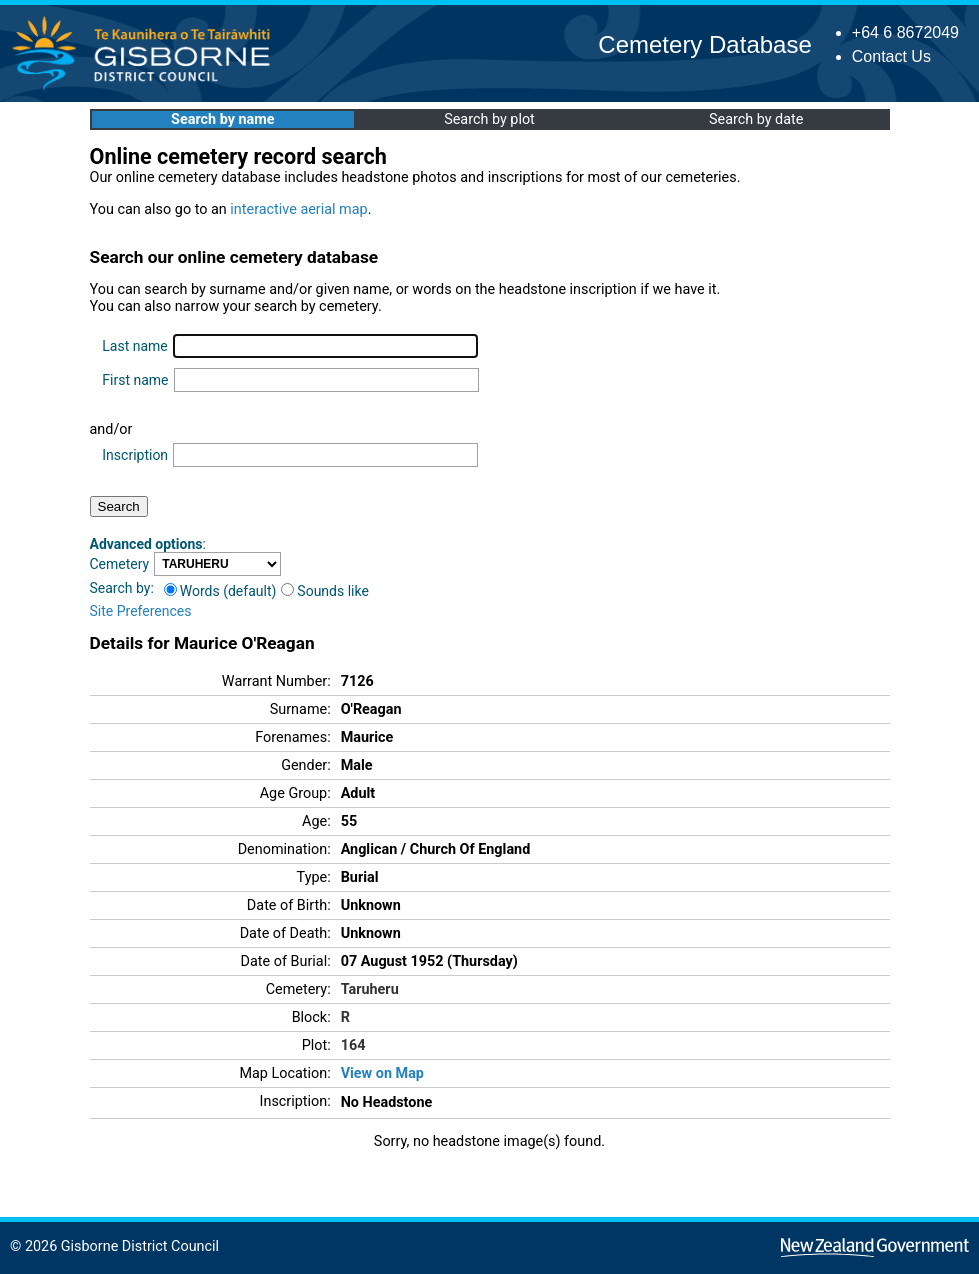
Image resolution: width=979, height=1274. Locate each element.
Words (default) (220, 591)
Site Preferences (141, 611)
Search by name (222, 119)
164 (353, 1045)
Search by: (122, 588)
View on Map (382, 1073)
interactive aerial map (298, 209)
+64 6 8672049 (905, 32)
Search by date (756, 119)
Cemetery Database (704, 44)
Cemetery (120, 564)
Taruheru (370, 989)
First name (135, 380)
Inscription (135, 455)
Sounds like (325, 591)
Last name (134, 346)
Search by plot (489, 119)
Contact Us (891, 56)
